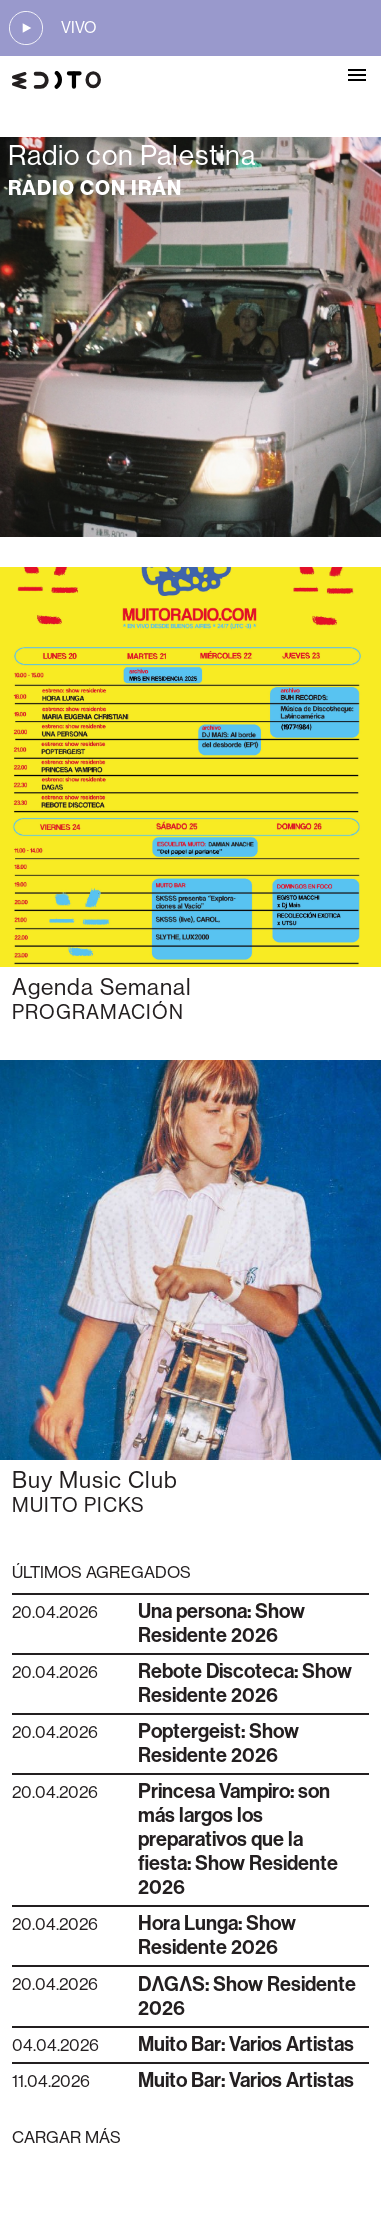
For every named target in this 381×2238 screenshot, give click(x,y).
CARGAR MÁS (66, 2137)
